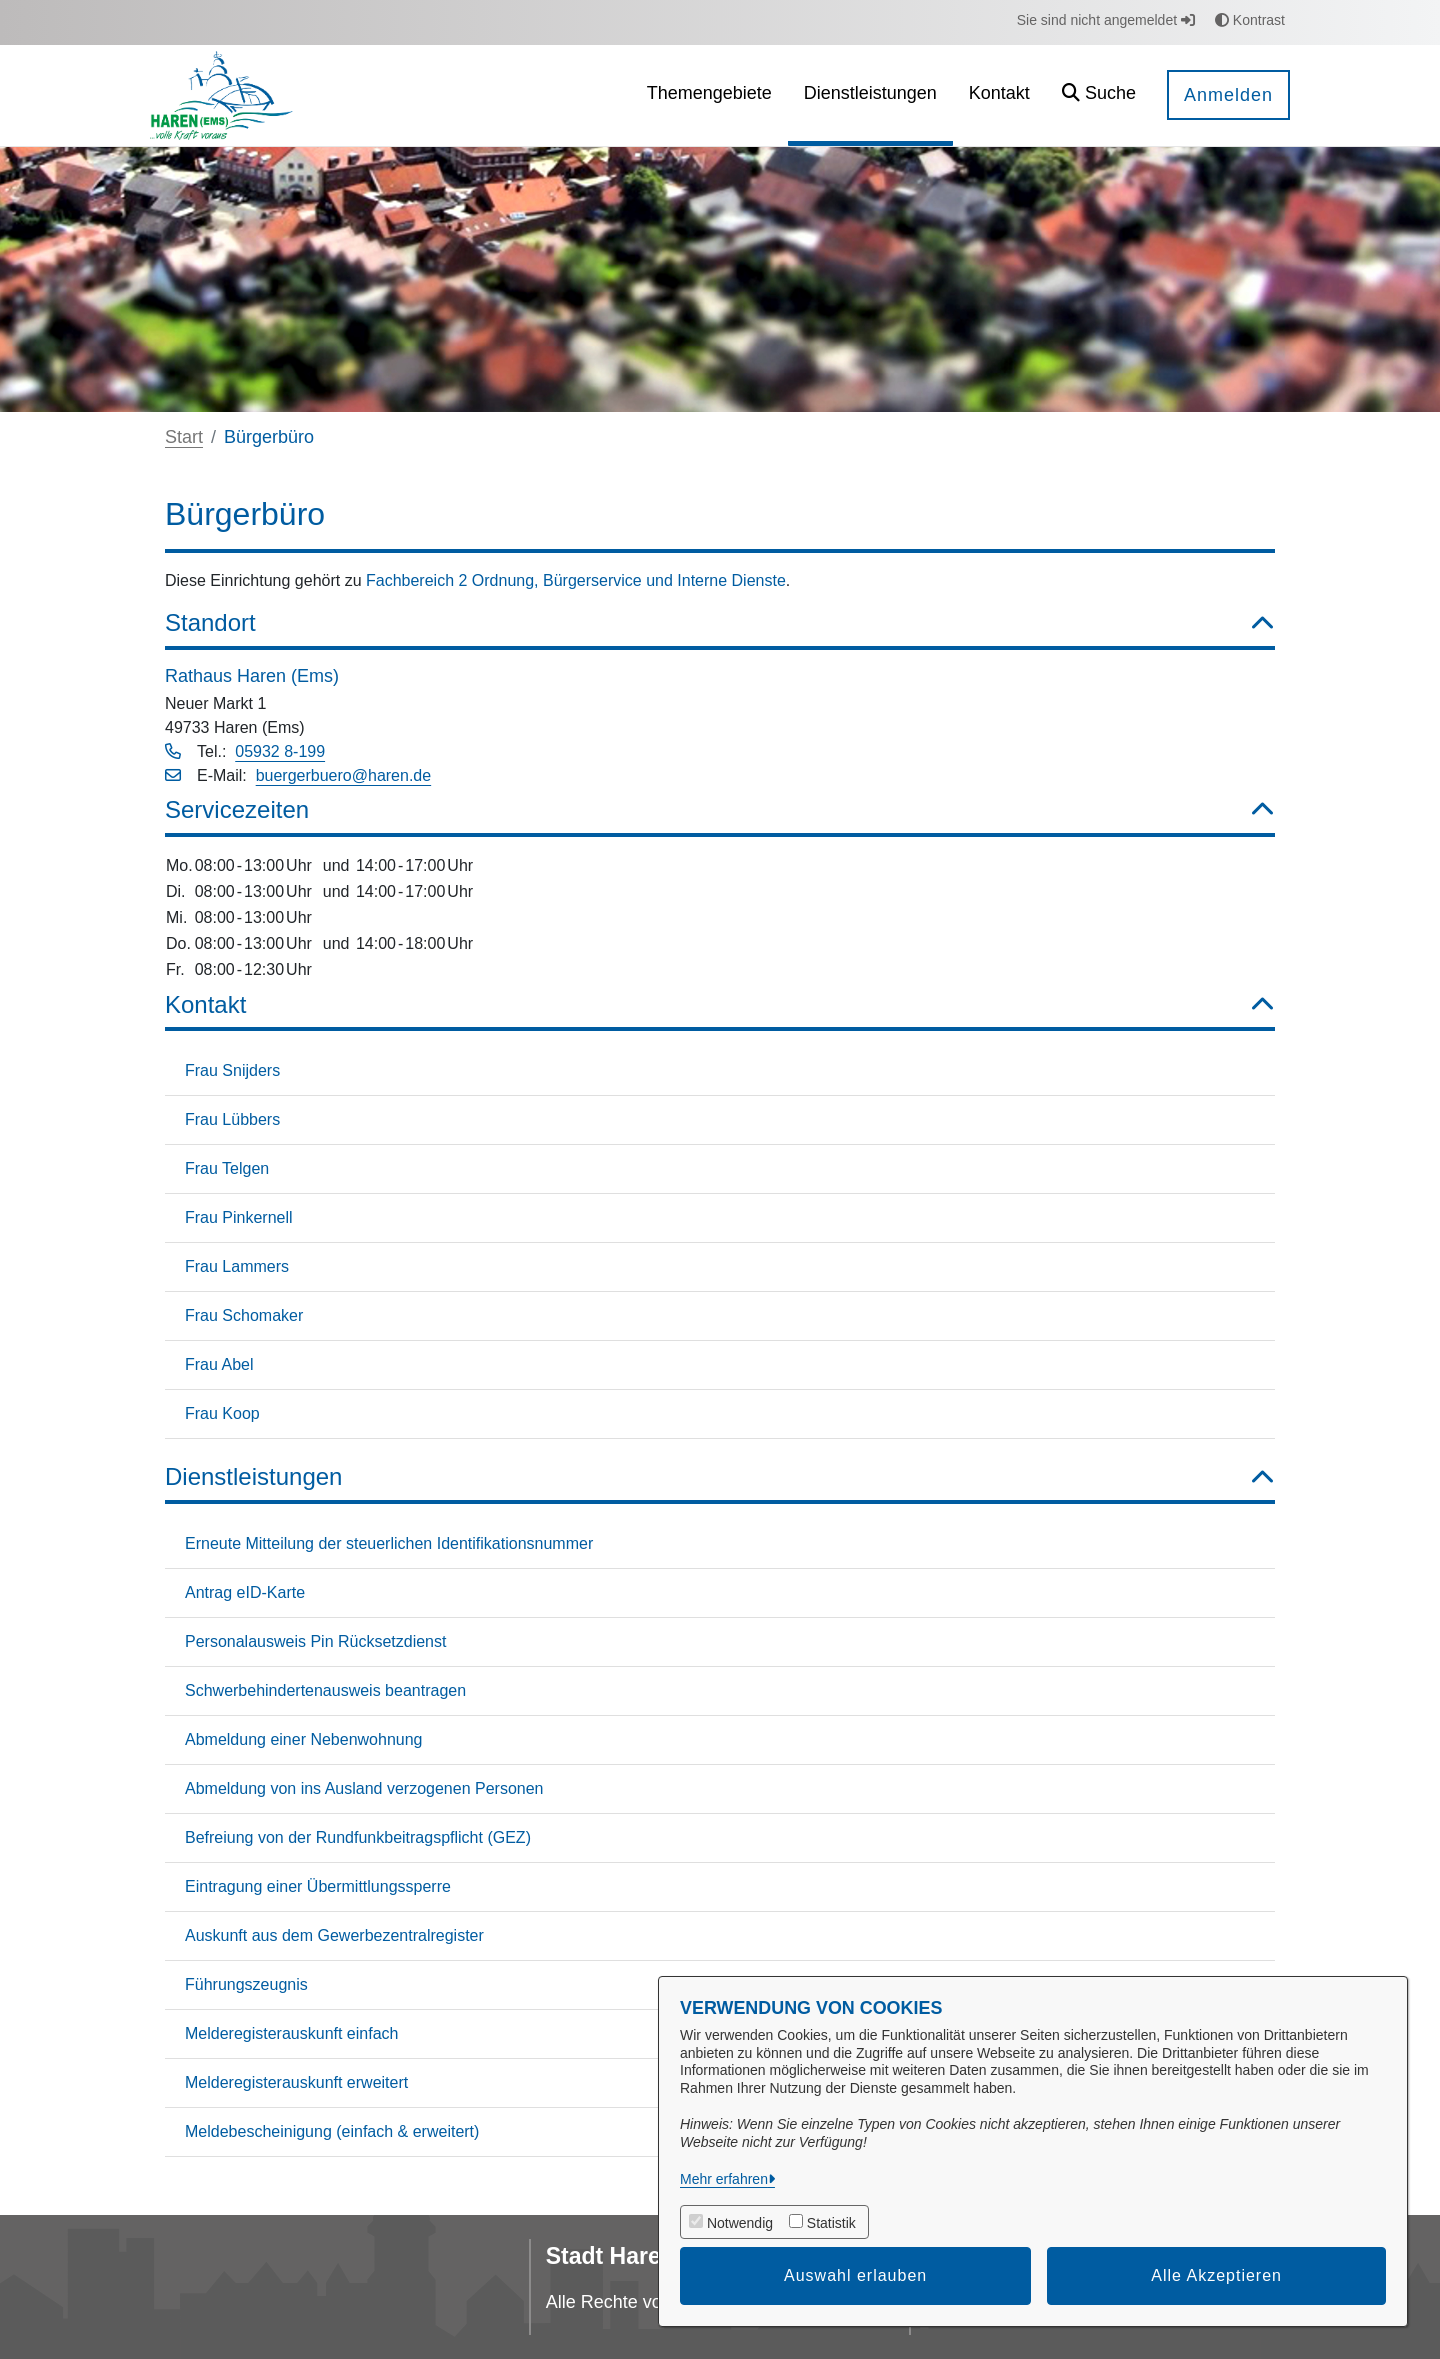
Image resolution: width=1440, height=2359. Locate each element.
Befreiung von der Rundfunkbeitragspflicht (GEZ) (358, 1837)
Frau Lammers (237, 1266)
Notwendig (740, 2223)
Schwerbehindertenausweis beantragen (325, 1690)
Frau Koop (222, 1413)
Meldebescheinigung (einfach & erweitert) (332, 2131)
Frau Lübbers (232, 1119)
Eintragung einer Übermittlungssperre (318, 1886)
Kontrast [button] (1250, 20)
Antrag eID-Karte (245, 1592)
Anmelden (1228, 95)
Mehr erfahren (724, 2179)
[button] (1099, 95)
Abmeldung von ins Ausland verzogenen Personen (364, 1788)
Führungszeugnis (246, 1984)
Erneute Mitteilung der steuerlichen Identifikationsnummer (389, 1543)
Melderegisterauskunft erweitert (296, 2082)
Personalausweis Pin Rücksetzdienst (315, 1641)
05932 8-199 (280, 751)
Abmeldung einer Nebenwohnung (304, 1739)
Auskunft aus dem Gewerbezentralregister (334, 1935)
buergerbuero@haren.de (343, 775)
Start (184, 437)
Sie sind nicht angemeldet (1106, 20)
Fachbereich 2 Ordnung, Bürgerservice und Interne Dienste (576, 580)
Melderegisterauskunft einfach (291, 2033)
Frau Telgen (227, 1168)
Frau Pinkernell (239, 1217)
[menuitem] (709, 95)
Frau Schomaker (244, 1315)
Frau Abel (219, 1364)
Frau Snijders (232, 1070)
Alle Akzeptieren (1216, 2275)
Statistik (831, 2223)
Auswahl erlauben (855, 2275)
